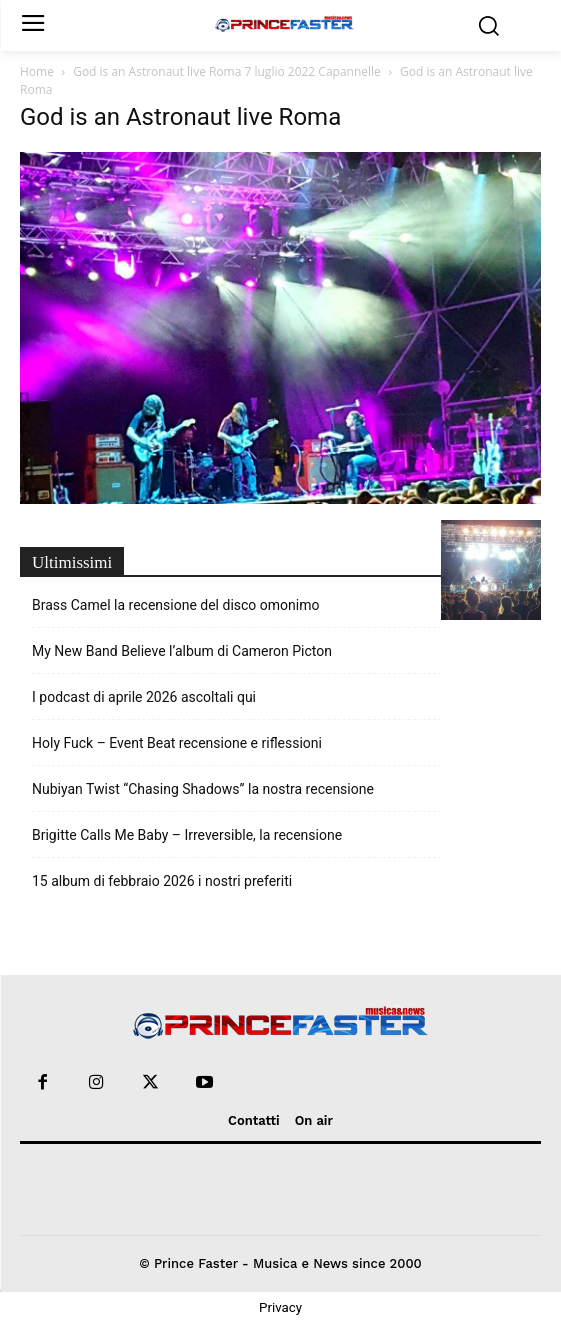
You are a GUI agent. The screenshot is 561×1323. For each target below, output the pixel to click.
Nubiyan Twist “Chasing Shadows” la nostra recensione (203, 789)
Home (37, 71)
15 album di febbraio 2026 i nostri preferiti (162, 881)
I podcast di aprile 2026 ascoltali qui (144, 697)
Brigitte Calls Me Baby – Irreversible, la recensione (187, 835)
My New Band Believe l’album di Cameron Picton (182, 651)
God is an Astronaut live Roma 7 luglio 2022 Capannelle (227, 71)
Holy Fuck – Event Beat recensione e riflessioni (177, 743)
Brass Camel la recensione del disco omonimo (175, 605)
